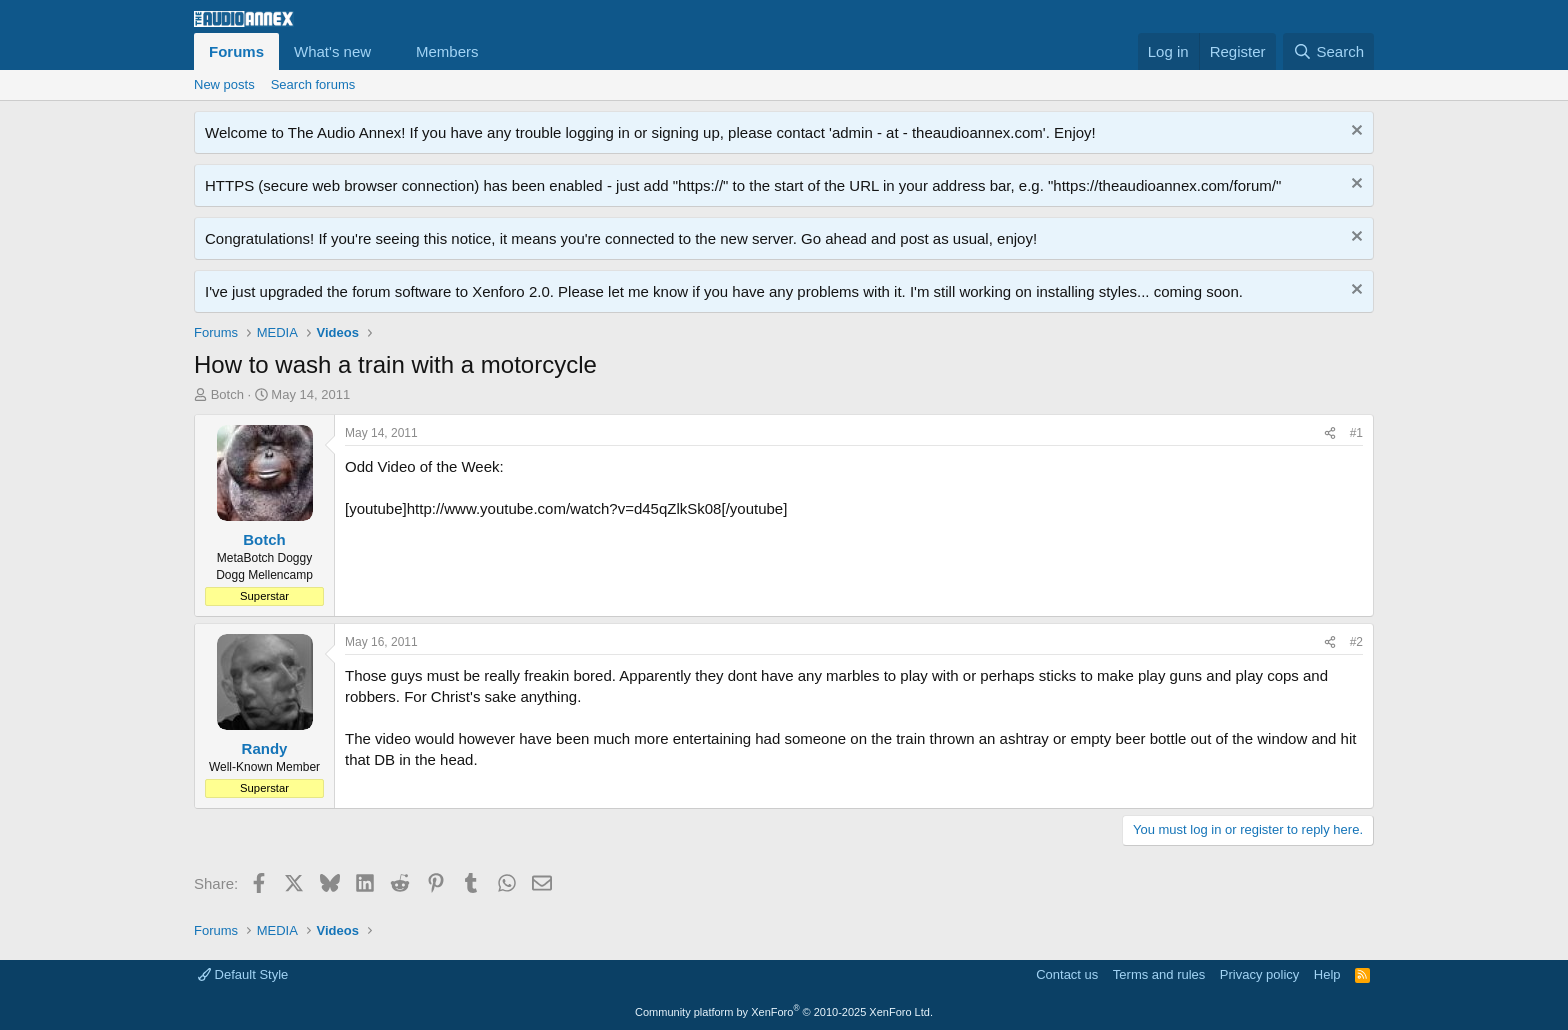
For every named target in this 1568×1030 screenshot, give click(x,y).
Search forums (313, 84)
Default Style (243, 974)
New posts (224, 84)
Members (447, 51)
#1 (1356, 433)
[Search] (1328, 51)
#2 (1356, 642)
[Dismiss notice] (1354, 132)
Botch (227, 394)
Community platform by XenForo (784, 1012)
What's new (332, 51)
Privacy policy (1259, 974)
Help (1327, 974)
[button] (387, 51)
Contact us (1067, 974)
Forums (236, 51)
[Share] (1330, 433)
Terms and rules (1159, 974)
